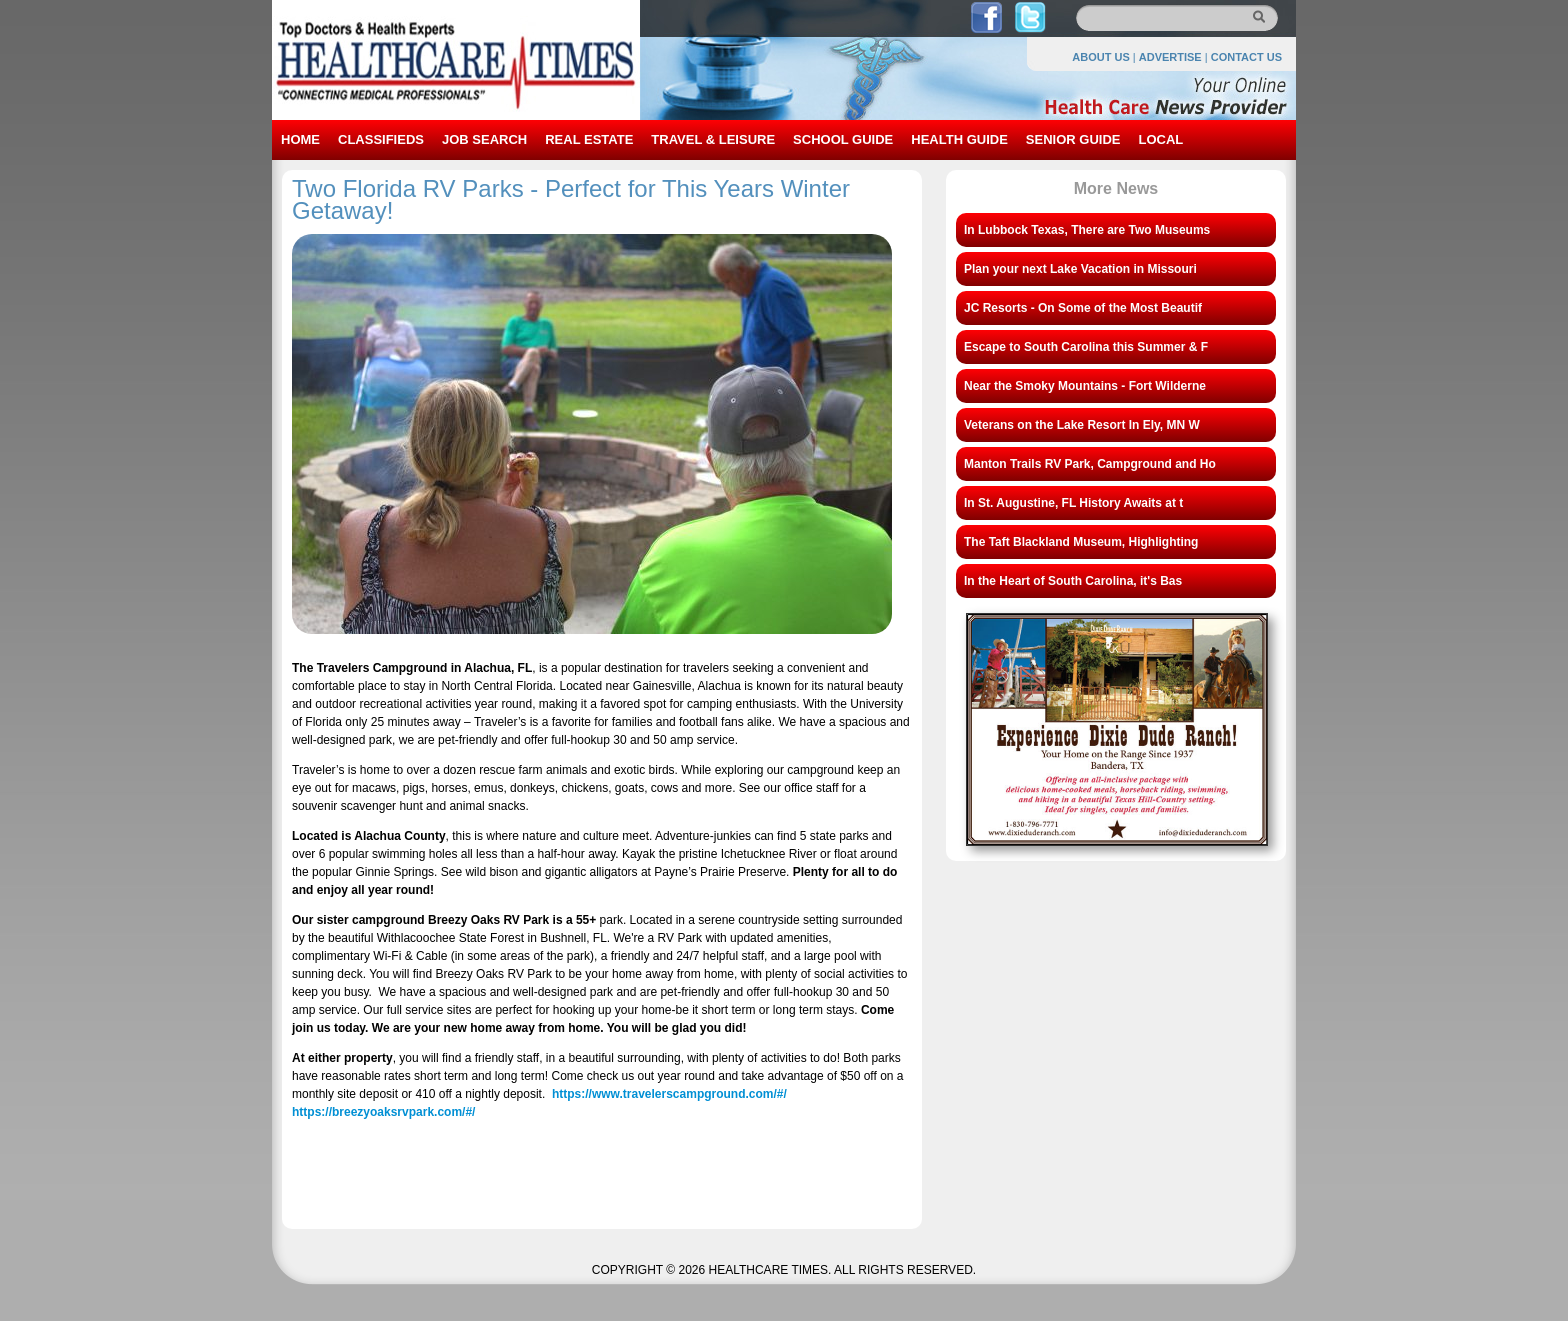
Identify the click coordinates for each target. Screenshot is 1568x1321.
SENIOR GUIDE (1073, 139)
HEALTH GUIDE (959, 139)
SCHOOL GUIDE (843, 139)
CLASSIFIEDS (381, 139)
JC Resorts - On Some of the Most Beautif (1083, 308)
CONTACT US (1246, 57)
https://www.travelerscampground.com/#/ (669, 1094)
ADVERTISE (1170, 57)
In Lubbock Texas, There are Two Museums (1087, 230)
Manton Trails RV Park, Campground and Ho (1090, 464)
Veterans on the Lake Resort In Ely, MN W (1082, 425)
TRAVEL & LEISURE (713, 139)
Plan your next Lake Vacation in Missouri (1080, 269)
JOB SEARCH (484, 139)
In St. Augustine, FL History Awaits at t (1073, 503)
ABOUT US (1100, 57)
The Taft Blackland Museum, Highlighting (1081, 542)
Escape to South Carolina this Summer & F (1086, 347)
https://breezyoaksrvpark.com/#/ (383, 1112)
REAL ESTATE (589, 139)
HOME (300, 139)
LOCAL (1160, 139)
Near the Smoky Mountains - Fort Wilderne (1085, 386)
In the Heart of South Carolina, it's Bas (1073, 581)
